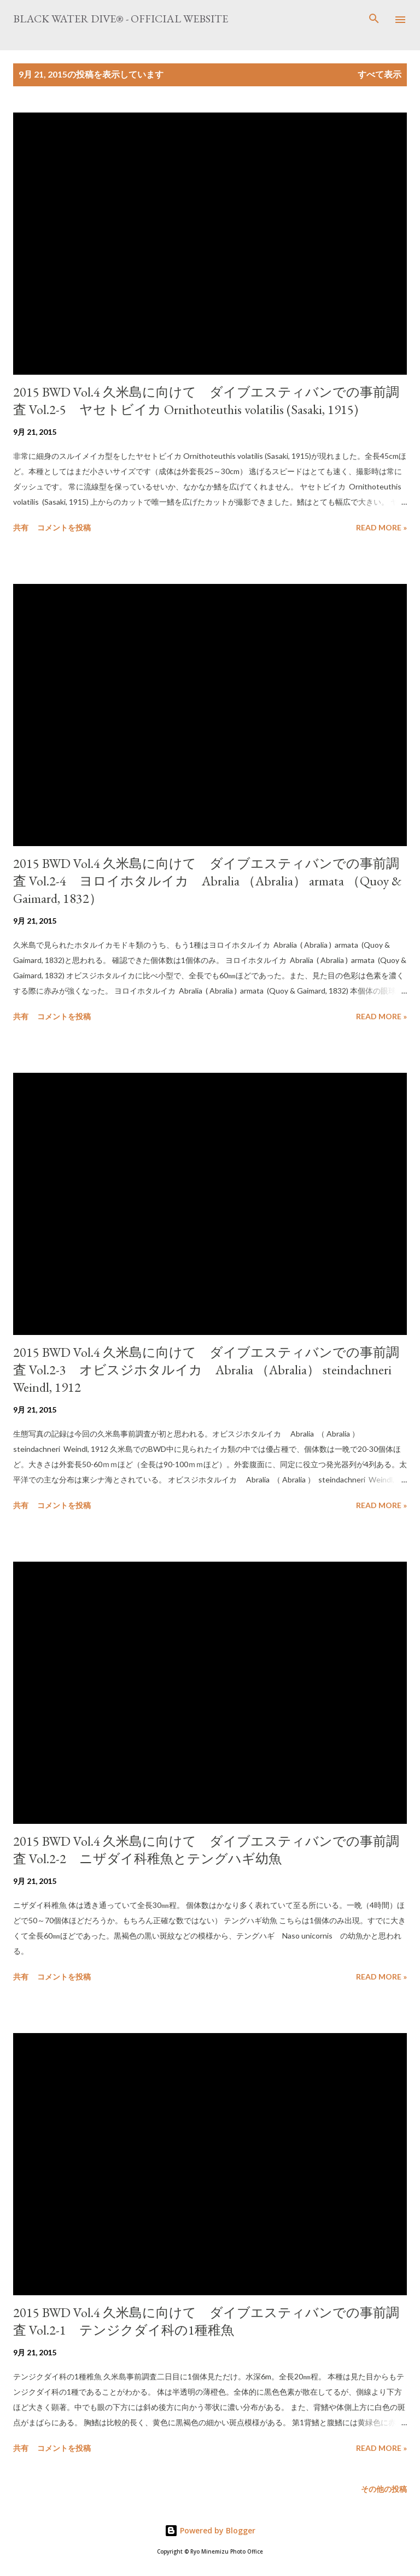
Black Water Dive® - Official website (120, 18)
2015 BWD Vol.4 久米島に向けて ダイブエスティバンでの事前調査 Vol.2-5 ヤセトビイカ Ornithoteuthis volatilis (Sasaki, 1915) (206, 400)
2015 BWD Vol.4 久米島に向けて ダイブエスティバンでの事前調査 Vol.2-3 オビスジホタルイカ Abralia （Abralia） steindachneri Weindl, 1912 (206, 1370)
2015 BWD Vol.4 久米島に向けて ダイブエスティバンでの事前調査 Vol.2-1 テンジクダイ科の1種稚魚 (206, 2321)
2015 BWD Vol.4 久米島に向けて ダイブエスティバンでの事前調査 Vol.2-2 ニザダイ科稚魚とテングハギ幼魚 (206, 1850)
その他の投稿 (384, 2489)
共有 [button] (20, 527)
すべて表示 (379, 74)
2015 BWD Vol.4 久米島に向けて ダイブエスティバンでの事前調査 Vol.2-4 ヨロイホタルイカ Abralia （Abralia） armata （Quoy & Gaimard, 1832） (207, 881)
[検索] (374, 19)
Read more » (381, 527)
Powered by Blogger (210, 2530)
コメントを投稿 (64, 527)
